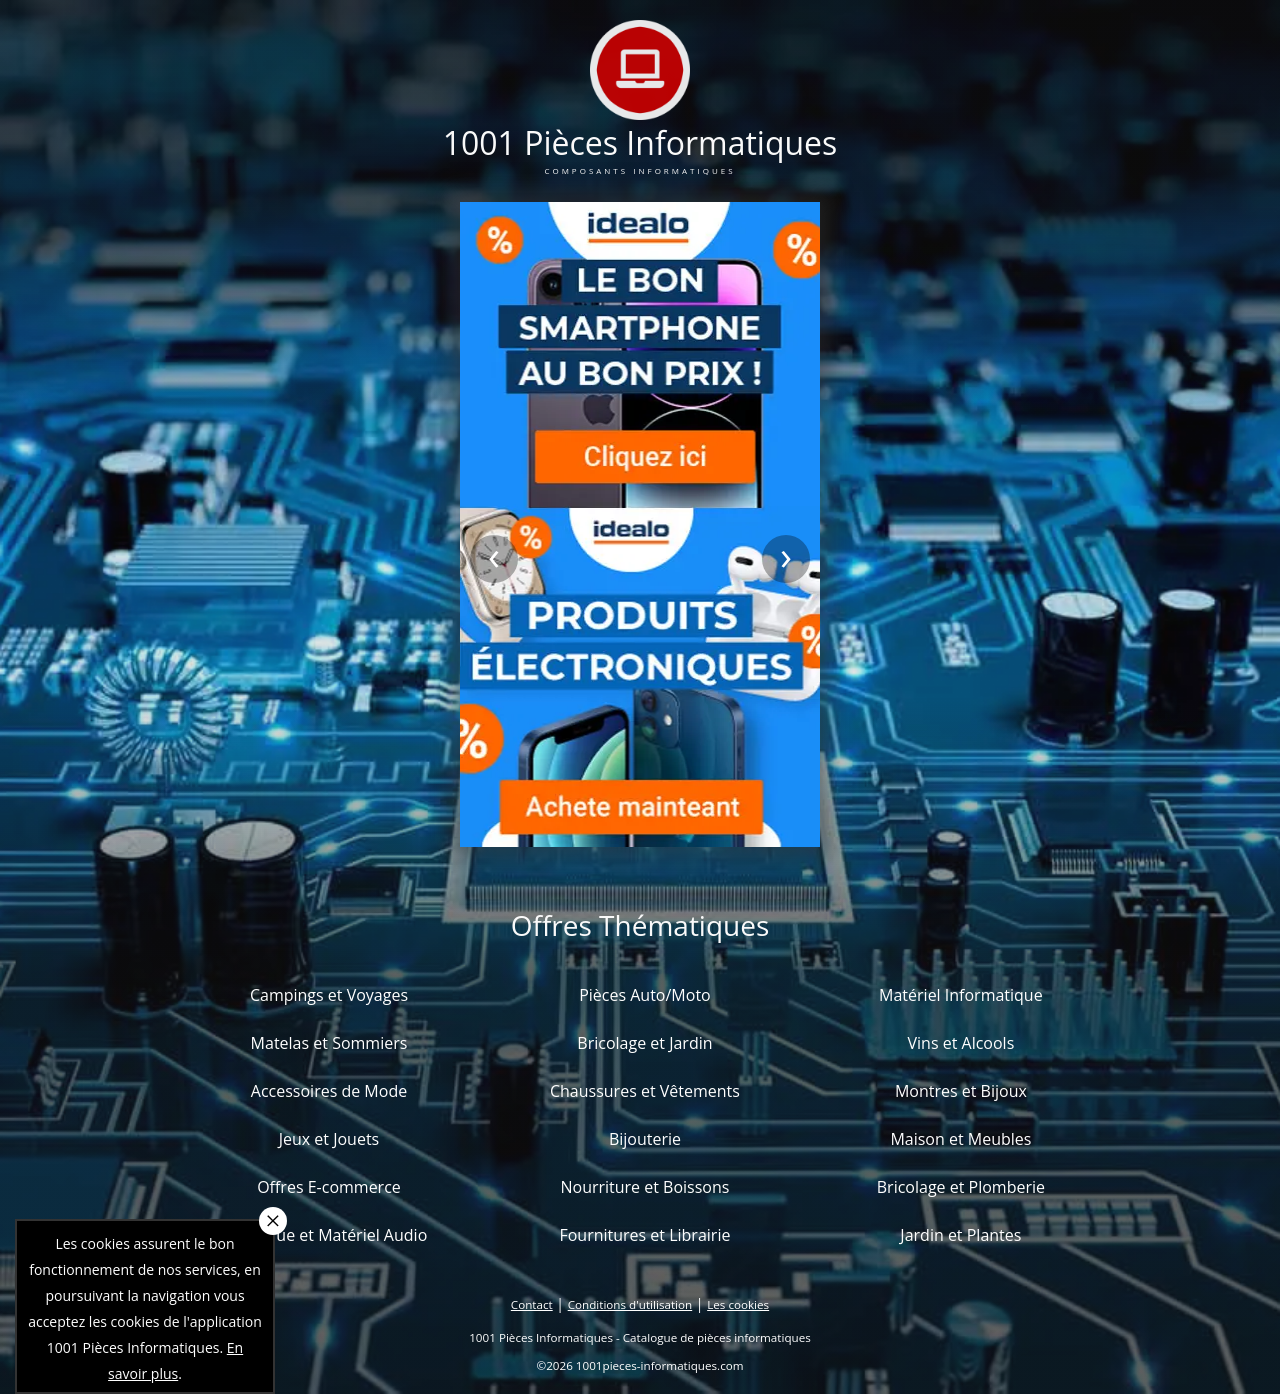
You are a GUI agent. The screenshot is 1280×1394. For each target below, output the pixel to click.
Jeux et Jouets (329, 1139)
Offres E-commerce (329, 1187)
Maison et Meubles (960, 1139)
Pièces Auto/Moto (645, 995)
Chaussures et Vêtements (645, 1091)
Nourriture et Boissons (644, 1187)
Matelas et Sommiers (329, 1043)
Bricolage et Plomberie (961, 1187)
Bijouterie (645, 1139)
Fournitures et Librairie (644, 1235)
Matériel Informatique (961, 995)
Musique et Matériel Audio (329, 1235)
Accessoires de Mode (329, 1091)
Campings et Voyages (329, 995)
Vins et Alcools (961, 1043)
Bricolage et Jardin (644, 1043)
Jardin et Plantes (960, 1235)
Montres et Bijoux (961, 1091)
